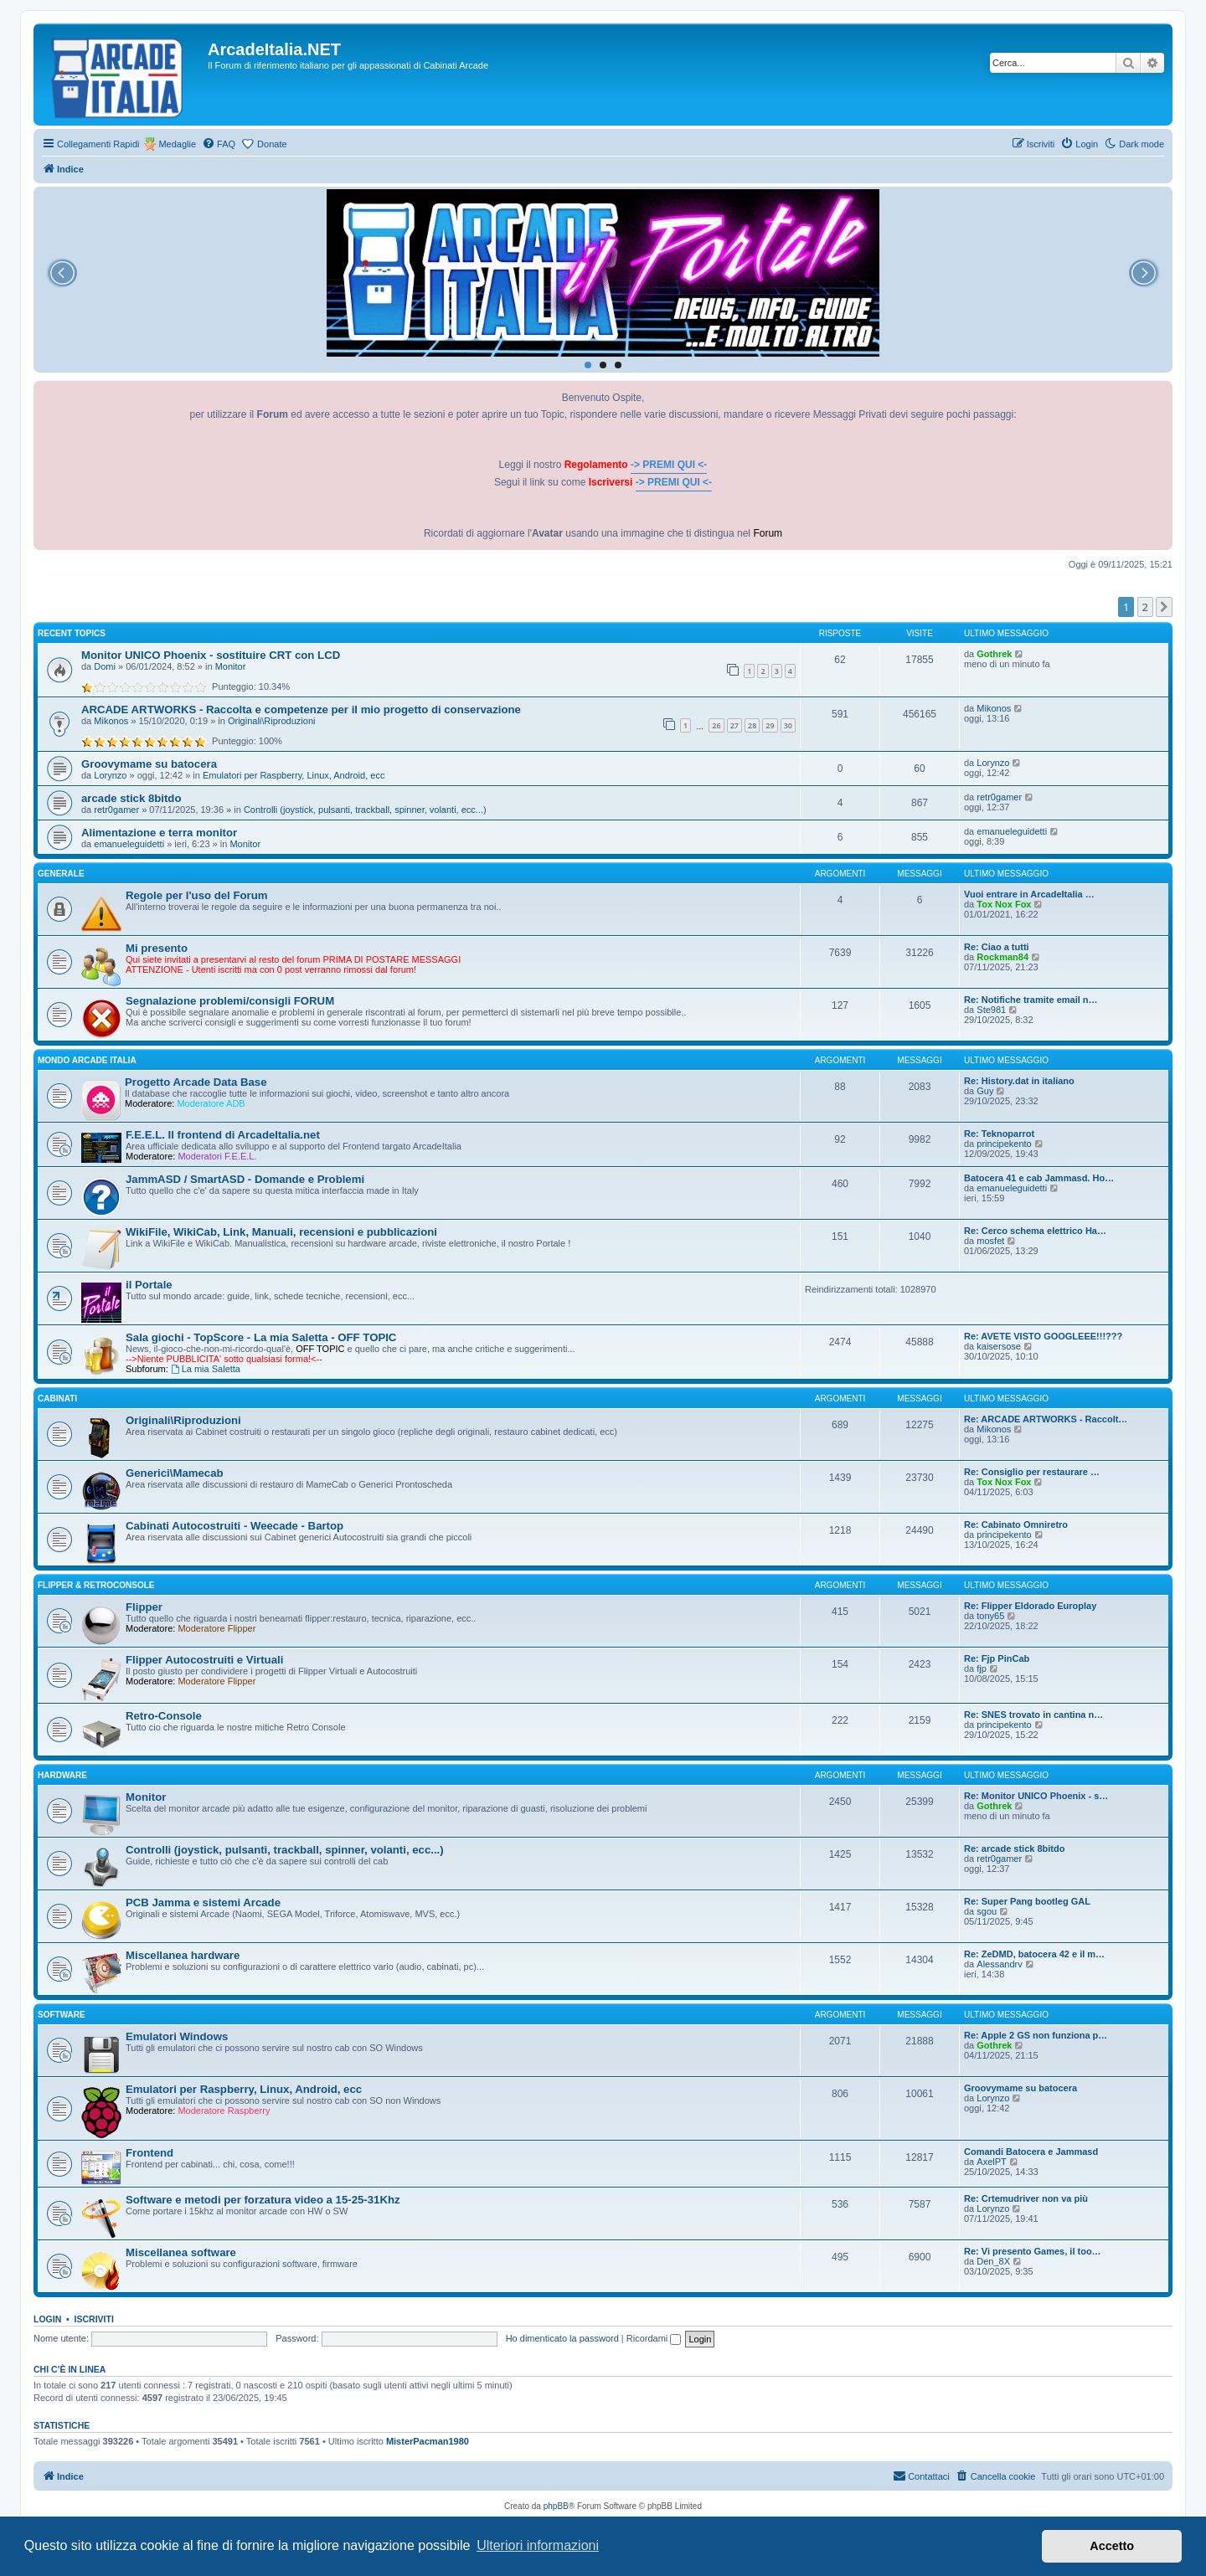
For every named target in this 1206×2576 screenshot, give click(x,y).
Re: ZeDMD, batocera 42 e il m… (1034, 1954)
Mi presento (157, 948)
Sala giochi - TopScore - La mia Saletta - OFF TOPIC (261, 1337)
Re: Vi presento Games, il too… (1032, 2251)
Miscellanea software (181, 2252)
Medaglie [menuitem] (177, 144)
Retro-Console (164, 1716)
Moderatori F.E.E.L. (217, 1156)
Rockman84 (1002, 957)
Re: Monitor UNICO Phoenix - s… (1036, 1796)
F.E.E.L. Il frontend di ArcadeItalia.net (223, 1135)
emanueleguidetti (129, 844)
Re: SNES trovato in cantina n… (1033, 1715)
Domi (105, 666)
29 (769, 725)
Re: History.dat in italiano (1019, 1081)
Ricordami (654, 2338)
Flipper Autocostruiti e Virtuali (204, 1659)
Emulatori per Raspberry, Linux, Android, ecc (293, 775)
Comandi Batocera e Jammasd (1031, 2152)
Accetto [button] (1112, 2546)
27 (734, 725)
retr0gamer (116, 810)
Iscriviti (94, 2319)
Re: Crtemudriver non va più (1026, 2198)
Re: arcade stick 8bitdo (1014, 1848)
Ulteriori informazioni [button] (538, 2545)
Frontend (149, 2153)
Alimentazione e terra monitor (159, 832)
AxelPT (991, 2162)
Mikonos (111, 721)
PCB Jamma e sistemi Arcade (203, 1902)
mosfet (990, 1241)
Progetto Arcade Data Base (196, 1082)
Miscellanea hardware (183, 1955)
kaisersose (999, 1346)
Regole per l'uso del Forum (196, 895)
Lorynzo (110, 775)
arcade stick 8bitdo (131, 798)
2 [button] (1145, 606)
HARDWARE (62, 1775)
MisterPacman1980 (427, 2441)
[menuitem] (218, 144)
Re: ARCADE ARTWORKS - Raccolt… (1045, 1419)
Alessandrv (999, 1964)
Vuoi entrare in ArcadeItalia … (1029, 894)
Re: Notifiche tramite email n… (1031, 1000)
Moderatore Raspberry (224, 2111)
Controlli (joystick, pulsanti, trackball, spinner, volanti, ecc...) (365, 810)
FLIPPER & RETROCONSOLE (96, 1585)
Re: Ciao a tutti (996, 947)
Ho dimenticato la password (562, 2338)
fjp (982, 1668)
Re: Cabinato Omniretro (1016, 1524)
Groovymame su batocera (149, 764)
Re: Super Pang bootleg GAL (1027, 1901)
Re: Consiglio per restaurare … (1032, 1472)
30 (788, 725)
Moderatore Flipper (216, 1628)
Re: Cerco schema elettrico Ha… (1035, 1231)
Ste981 (991, 1010)
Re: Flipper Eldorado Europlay (1030, 1606)
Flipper (144, 1607)
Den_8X (993, 2261)
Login (47, 2319)
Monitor (230, 666)
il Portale (149, 1284)
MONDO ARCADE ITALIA (87, 1060)
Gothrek (994, 654)
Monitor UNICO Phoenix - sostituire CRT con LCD (210, 655)
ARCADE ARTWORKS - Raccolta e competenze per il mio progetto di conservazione (301, 709)
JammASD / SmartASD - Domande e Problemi (245, 1179)
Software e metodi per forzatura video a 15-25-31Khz (263, 2199)
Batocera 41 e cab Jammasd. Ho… (1039, 1178)
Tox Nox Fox (1004, 904)
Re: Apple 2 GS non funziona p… (1035, 2035)
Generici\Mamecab (175, 1473)
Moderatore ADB (211, 1103)
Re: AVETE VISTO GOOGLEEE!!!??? (1043, 1336)
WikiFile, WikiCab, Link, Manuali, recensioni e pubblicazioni (281, 1232)
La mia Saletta (205, 1369)
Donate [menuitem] (271, 144)
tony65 (990, 1616)
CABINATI (57, 1398)
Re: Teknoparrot (999, 1134)
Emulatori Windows (177, 2036)
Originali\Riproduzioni (272, 721)
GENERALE (61, 873)
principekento (1004, 1144)
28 (752, 725)
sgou (987, 1911)
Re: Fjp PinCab (996, 1658)
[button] (1164, 607)
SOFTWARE (61, 2014)
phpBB (556, 2506)
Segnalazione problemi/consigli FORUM (230, 1001)
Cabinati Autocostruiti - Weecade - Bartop (234, 1525)
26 (716, 725)
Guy (985, 1091)
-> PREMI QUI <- (669, 464)
